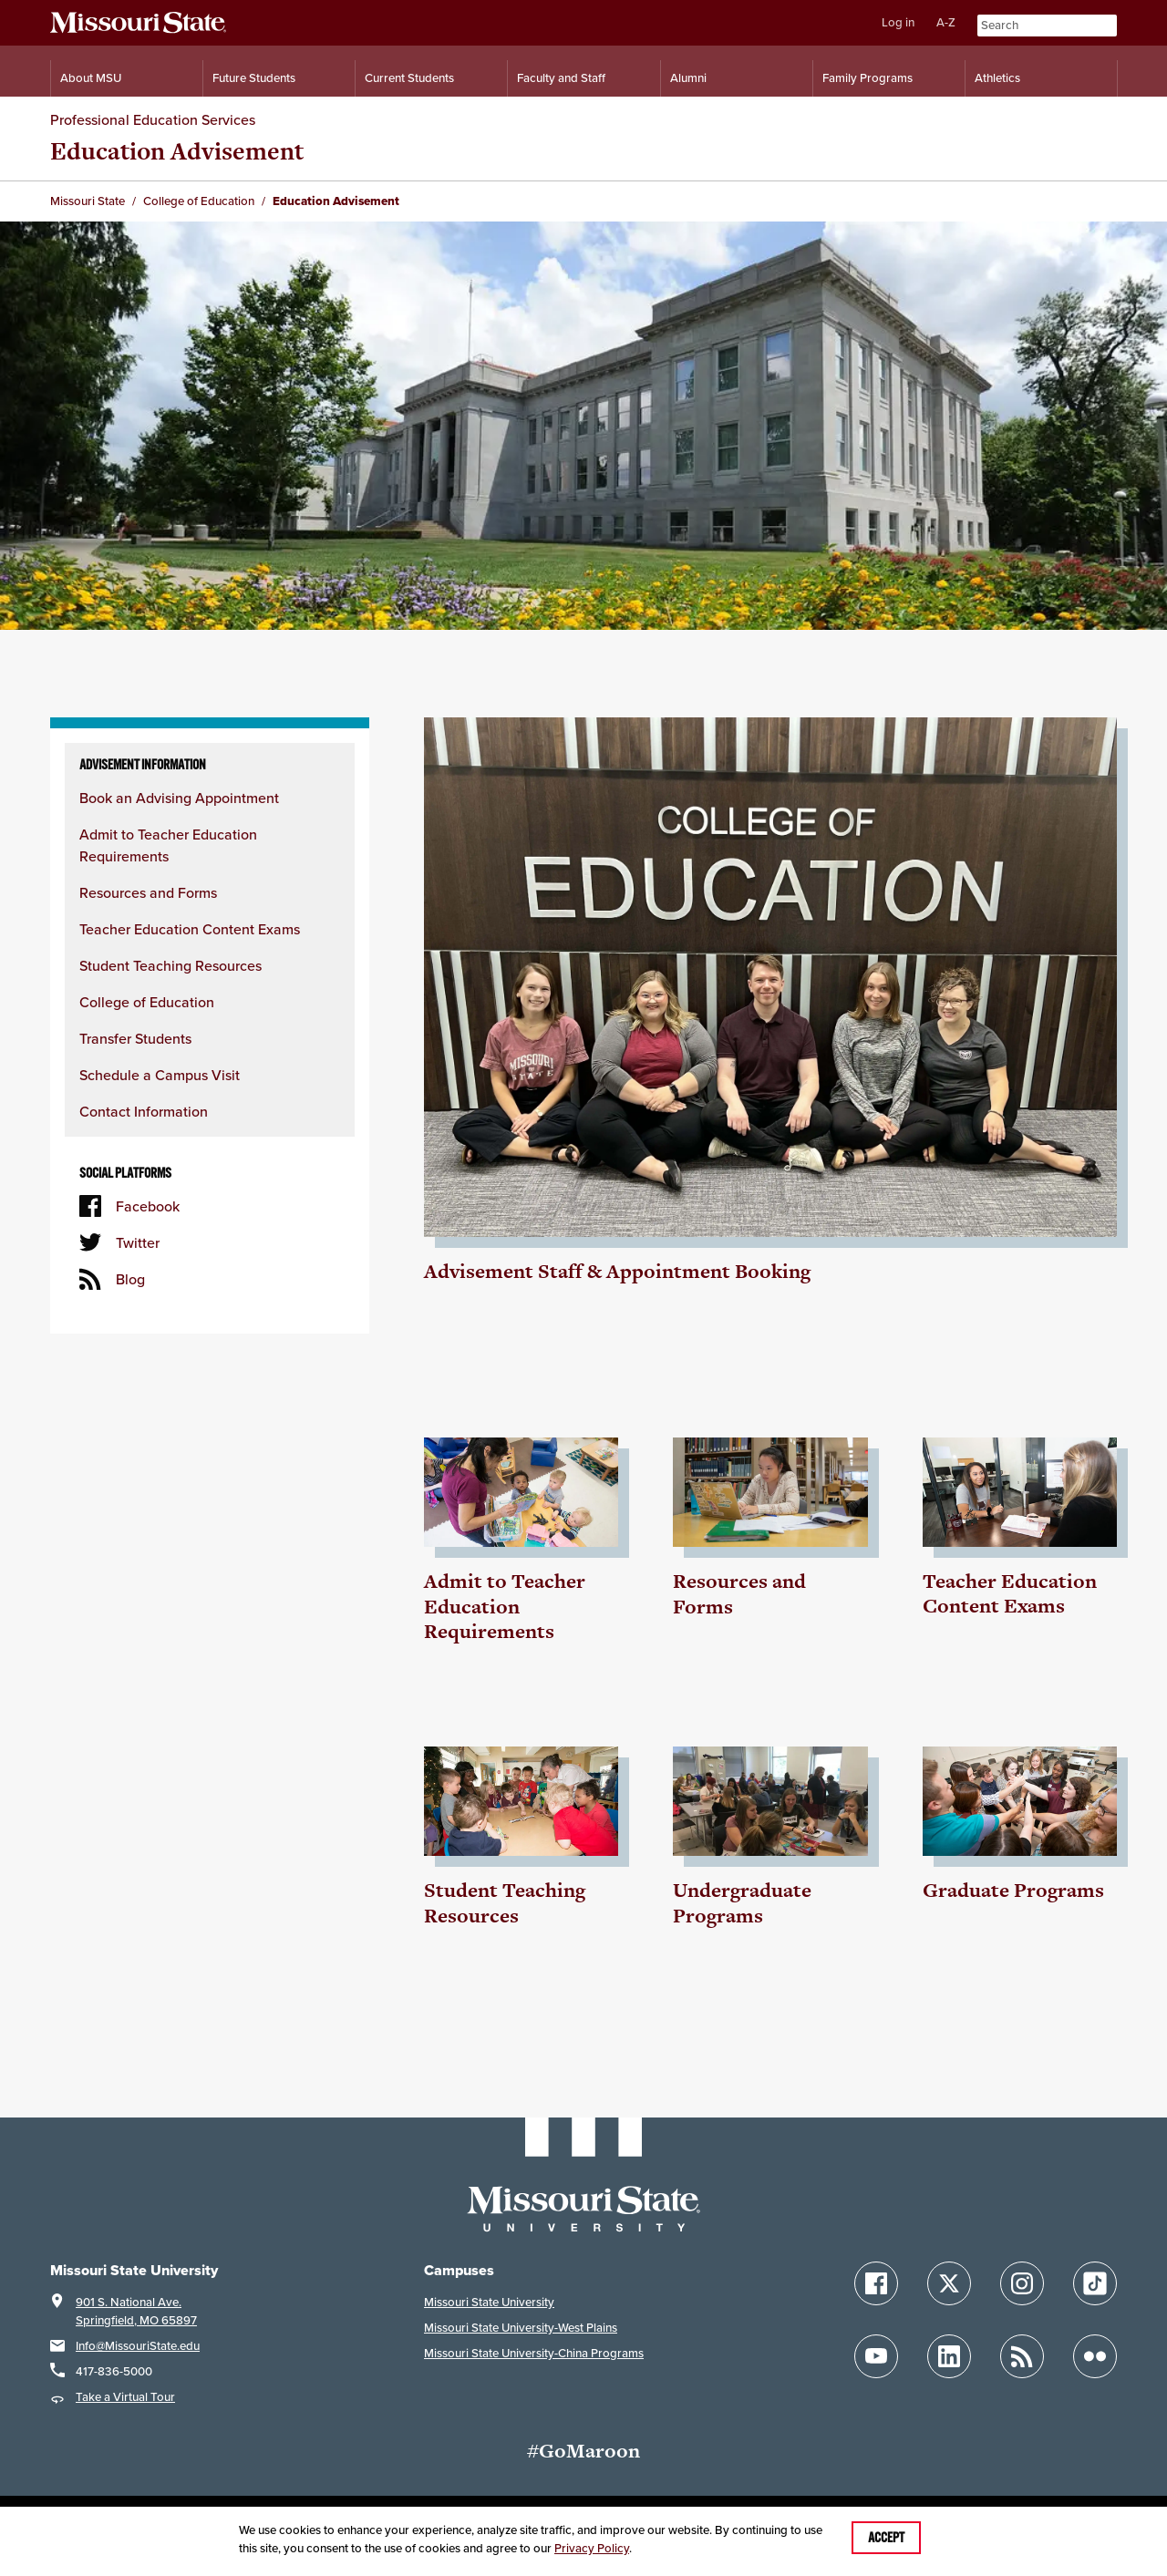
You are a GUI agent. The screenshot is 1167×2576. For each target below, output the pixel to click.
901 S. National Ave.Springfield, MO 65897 (136, 2311)
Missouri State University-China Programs (534, 2353)
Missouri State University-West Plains (520, 2327)
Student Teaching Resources (170, 965)
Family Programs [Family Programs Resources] (867, 78)
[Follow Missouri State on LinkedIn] (949, 2356)
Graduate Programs (1013, 1890)
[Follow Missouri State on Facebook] (876, 2283)
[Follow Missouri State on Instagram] (1022, 2283)
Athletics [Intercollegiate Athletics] (997, 78)
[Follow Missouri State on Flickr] (1095, 2356)
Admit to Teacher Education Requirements (504, 1606)
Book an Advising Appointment (179, 798)
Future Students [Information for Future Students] (253, 78)
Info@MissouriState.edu (138, 2345)
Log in (898, 22)
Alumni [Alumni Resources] (688, 78)
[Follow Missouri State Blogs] (1022, 2356)
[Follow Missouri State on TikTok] (1095, 2283)
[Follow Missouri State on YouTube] (876, 2356)
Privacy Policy (591, 2548)
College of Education (146, 1002)
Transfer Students (135, 1038)
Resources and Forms (148, 892)
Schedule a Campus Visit (159, 1075)
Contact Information (143, 1111)
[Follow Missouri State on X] (949, 2283)
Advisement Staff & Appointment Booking (617, 1271)
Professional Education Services (152, 119)
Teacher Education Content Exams (189, 929)
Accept (886, 2538)
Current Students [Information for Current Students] (409, 78)
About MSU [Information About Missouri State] (90, 78)
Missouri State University (489, 2302)
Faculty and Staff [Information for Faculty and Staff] (561, 78)
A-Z (945, 22)
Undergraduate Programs (742, 1903)
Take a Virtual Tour (125, 2397)
